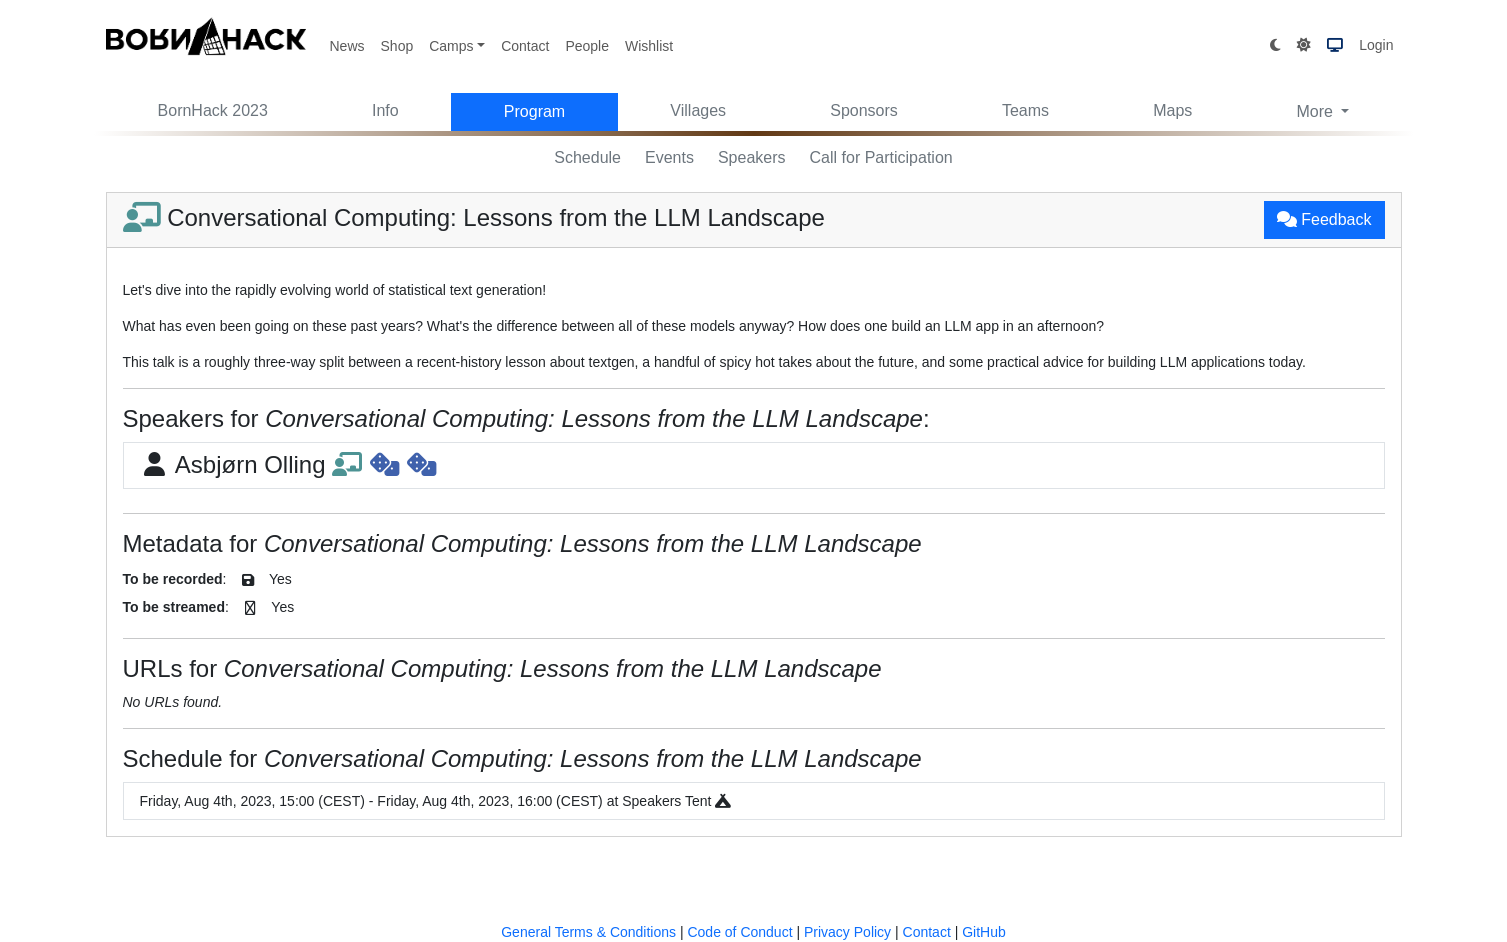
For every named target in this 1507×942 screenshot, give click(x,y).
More (1316, 111)
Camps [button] (451, 46)
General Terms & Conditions (588, 932)
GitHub (984, 932)
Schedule (587, 157)
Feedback (1324, 219)
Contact (525, 46)
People (587, 46)
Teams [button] (1025, 110)
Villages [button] (698, 110)
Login (1376, 45)
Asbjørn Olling (288, 464)
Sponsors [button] (864, 110)
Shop (397, 46)
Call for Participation (881, 157)
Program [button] (534, 111)
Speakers (752, 157)
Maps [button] (1172, 110)
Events (669, 157)
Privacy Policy (847, 932)
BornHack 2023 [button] (213, 110)
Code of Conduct (739, 932)
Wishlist (649, 46)
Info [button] (385, 110)
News (347, 46)
